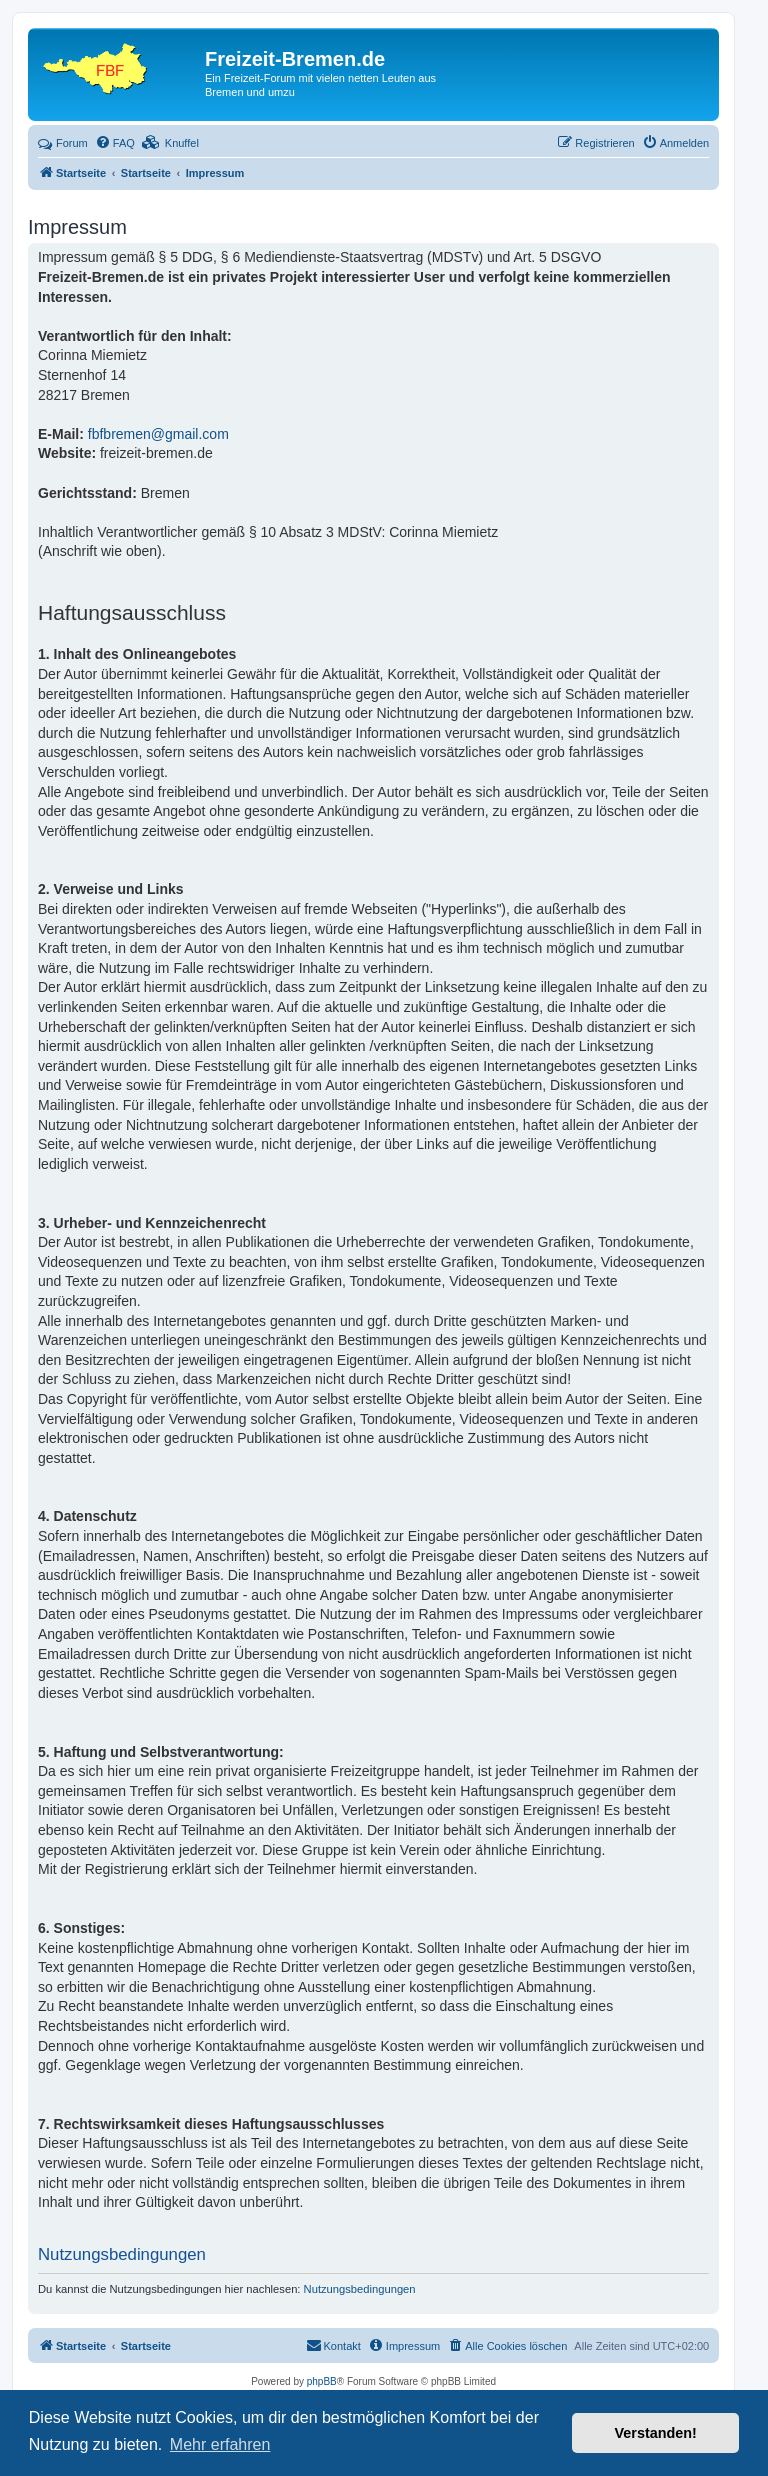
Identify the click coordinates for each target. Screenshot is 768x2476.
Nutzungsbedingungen (360, 2289)
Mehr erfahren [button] (220, 2444)
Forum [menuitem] (63, 143)
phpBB (322, 2381)
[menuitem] (115, 143)
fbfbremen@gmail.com (158, 434)
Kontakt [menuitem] (333, 2345)
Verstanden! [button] (656, 2433)
